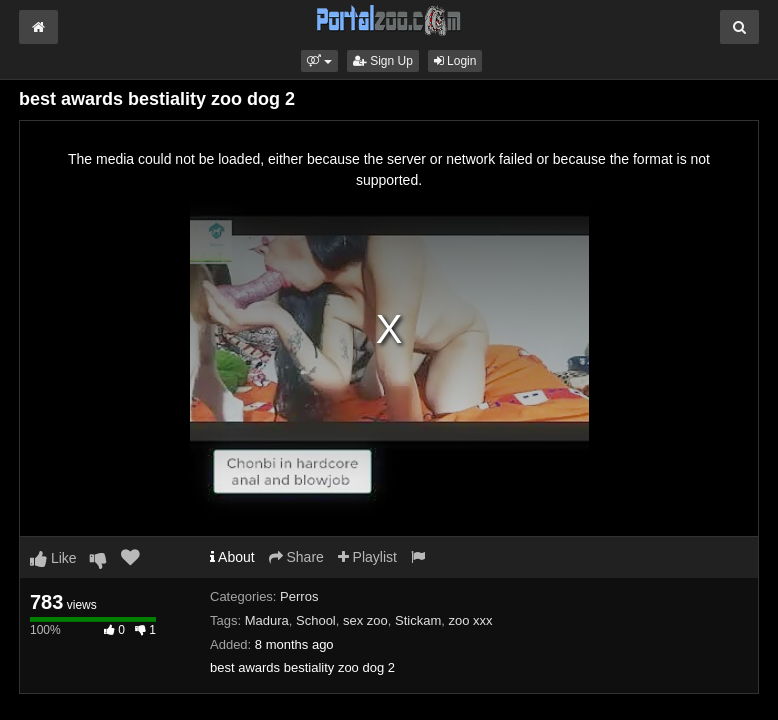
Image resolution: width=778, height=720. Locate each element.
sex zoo (365, 620)
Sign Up (383, 61)
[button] (319, 61)
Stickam (418, 620)
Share (296, 557)
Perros (299, 596)
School (316, 620)
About (232, 557)
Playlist (367, 557)
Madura (267, 620)
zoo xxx (471, 620)
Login (455, 61)
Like (53, 558)
